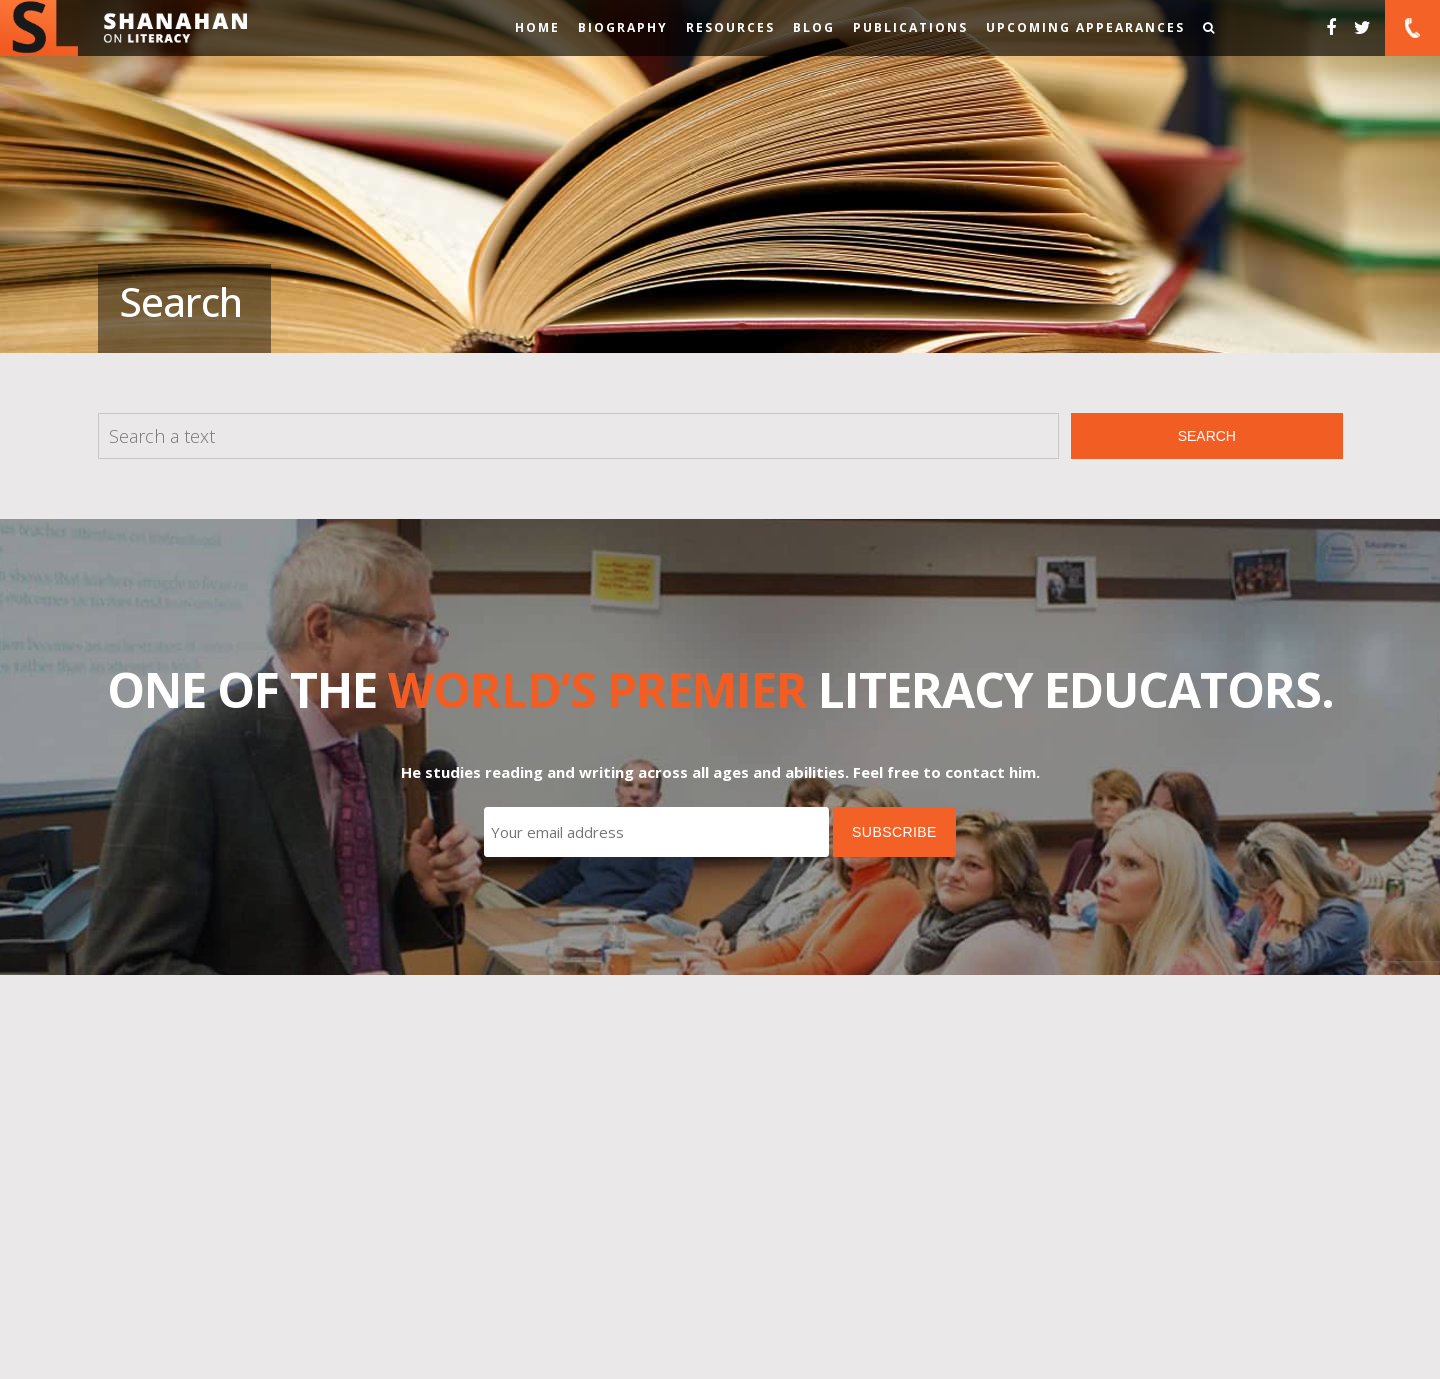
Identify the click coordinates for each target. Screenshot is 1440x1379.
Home (537, 27)
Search (1207, 436)
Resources (730, 27)
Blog (814, 27)
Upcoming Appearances (1085, 27)
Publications (910, 27)
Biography (623, 27)
